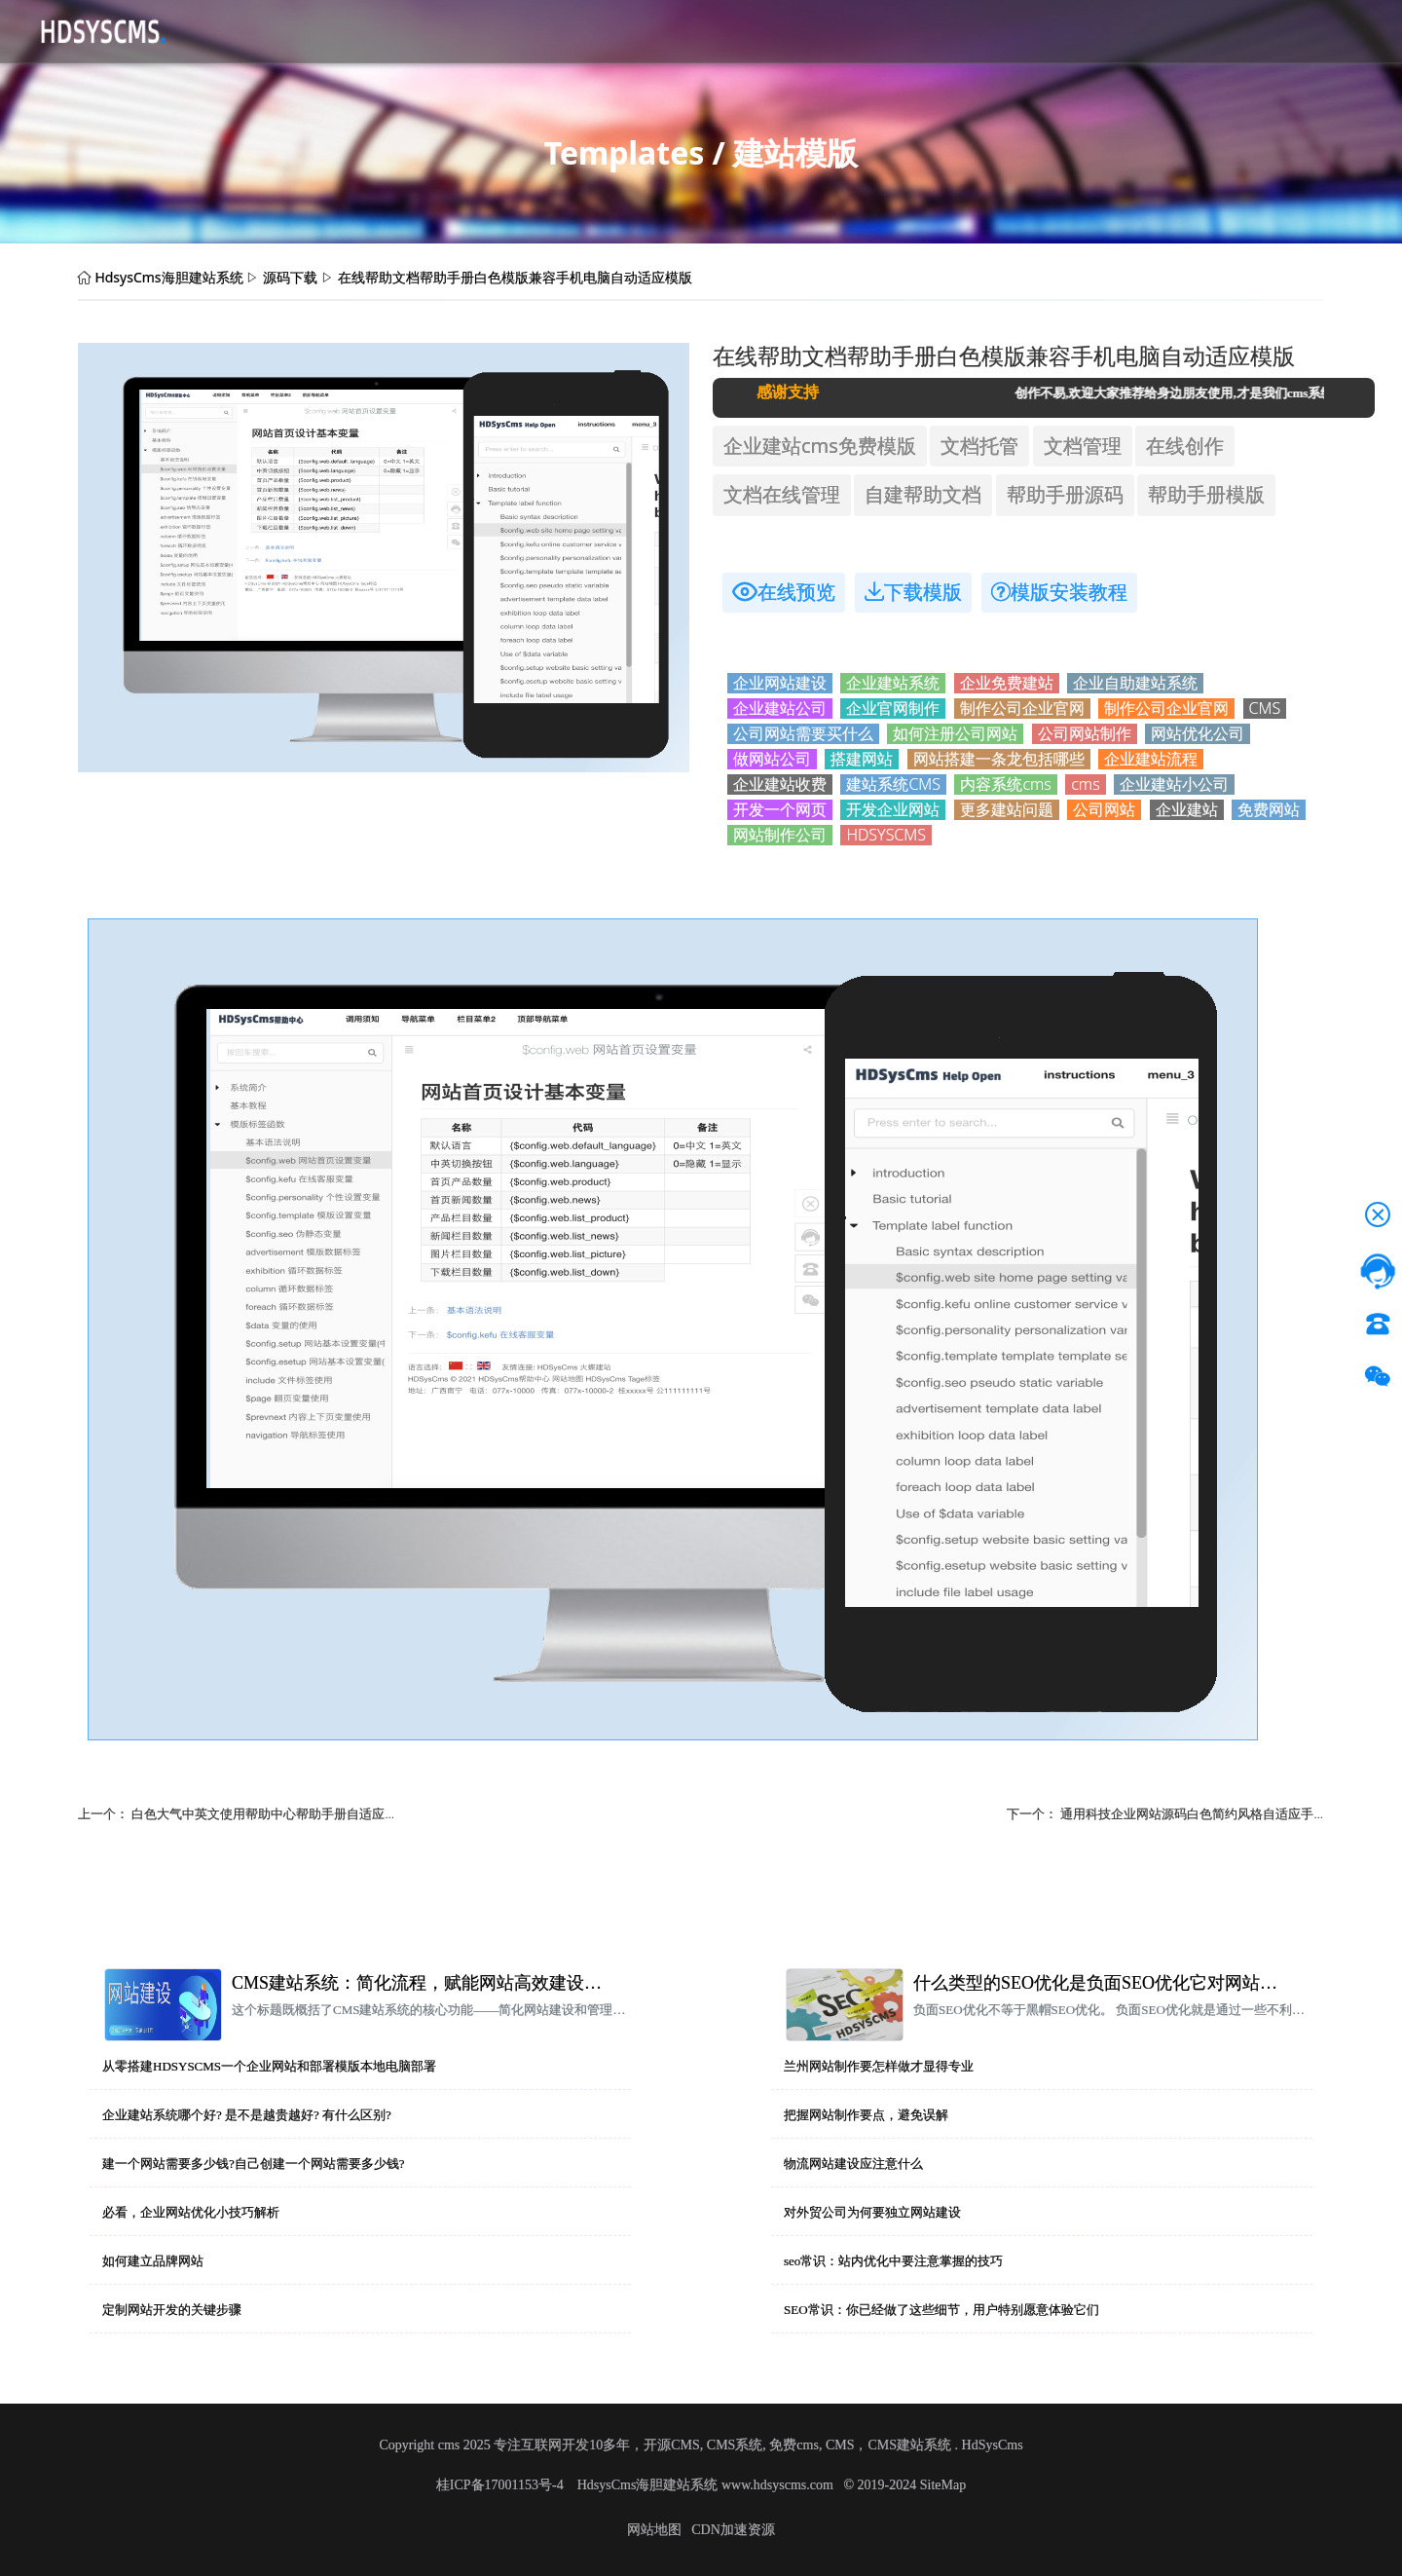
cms (1085, 784)
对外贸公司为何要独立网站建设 (872, 2212)
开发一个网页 (780, 810)
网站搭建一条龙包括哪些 (999, 759)
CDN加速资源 (733, 2529)
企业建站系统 (893, 683)
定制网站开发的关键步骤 (171, 2309)
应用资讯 (446, 30)
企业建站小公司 (1174, 784)
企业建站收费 (780, 784)
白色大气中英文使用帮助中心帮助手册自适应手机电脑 (283, 1813)
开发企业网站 (893, 810)
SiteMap (943, 2485)
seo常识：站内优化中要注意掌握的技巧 (893, 2261)
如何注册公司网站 (955, 734)
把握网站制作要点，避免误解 (866, 2115)
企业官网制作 (893, 708)
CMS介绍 (367, 30)
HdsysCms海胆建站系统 (168, 277)
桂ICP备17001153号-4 (501, 2485)
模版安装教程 (1059, 592)
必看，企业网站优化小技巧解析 (190, 2212)
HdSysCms (992, 2445)
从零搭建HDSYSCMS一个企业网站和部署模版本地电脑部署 (269, 2066)
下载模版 (913, 592)
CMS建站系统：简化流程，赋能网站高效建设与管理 (421, 1983)
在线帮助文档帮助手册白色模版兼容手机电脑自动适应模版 (515, 277)
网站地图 (654, 2529)
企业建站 (1187, 810)
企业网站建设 (780, 683)
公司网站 (1104, 810)
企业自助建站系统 (1135, 683)
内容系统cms (1005, 784)
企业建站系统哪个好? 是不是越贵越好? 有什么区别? (246, 2115)
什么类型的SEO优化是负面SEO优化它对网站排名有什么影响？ (1103, 1983)
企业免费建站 (1006, 683)
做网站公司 (772, 759)
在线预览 (783, 592)
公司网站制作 (1084, 734)
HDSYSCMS (886, 835)
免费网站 (1268, 810)
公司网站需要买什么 (803, 734)
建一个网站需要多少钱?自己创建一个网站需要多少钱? (253, 2163)
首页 (225, 30)
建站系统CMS (893, 784)
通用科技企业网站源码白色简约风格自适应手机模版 (1205, 1813)
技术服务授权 (617, 30)
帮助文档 (524, 30)
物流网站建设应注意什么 (853, 2163)
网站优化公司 (1197, 734)
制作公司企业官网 (1022, 708)
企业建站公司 (780, 708)
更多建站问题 (1006, 810)
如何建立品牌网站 (152, 2261)
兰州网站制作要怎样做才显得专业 (879, 2066)
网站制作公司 (780, 835)
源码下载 (288, 30)
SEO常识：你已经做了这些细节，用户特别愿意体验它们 (941, 2309)
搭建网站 (861, 759)
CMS (1265, 708)
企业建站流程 (1151, 759)
